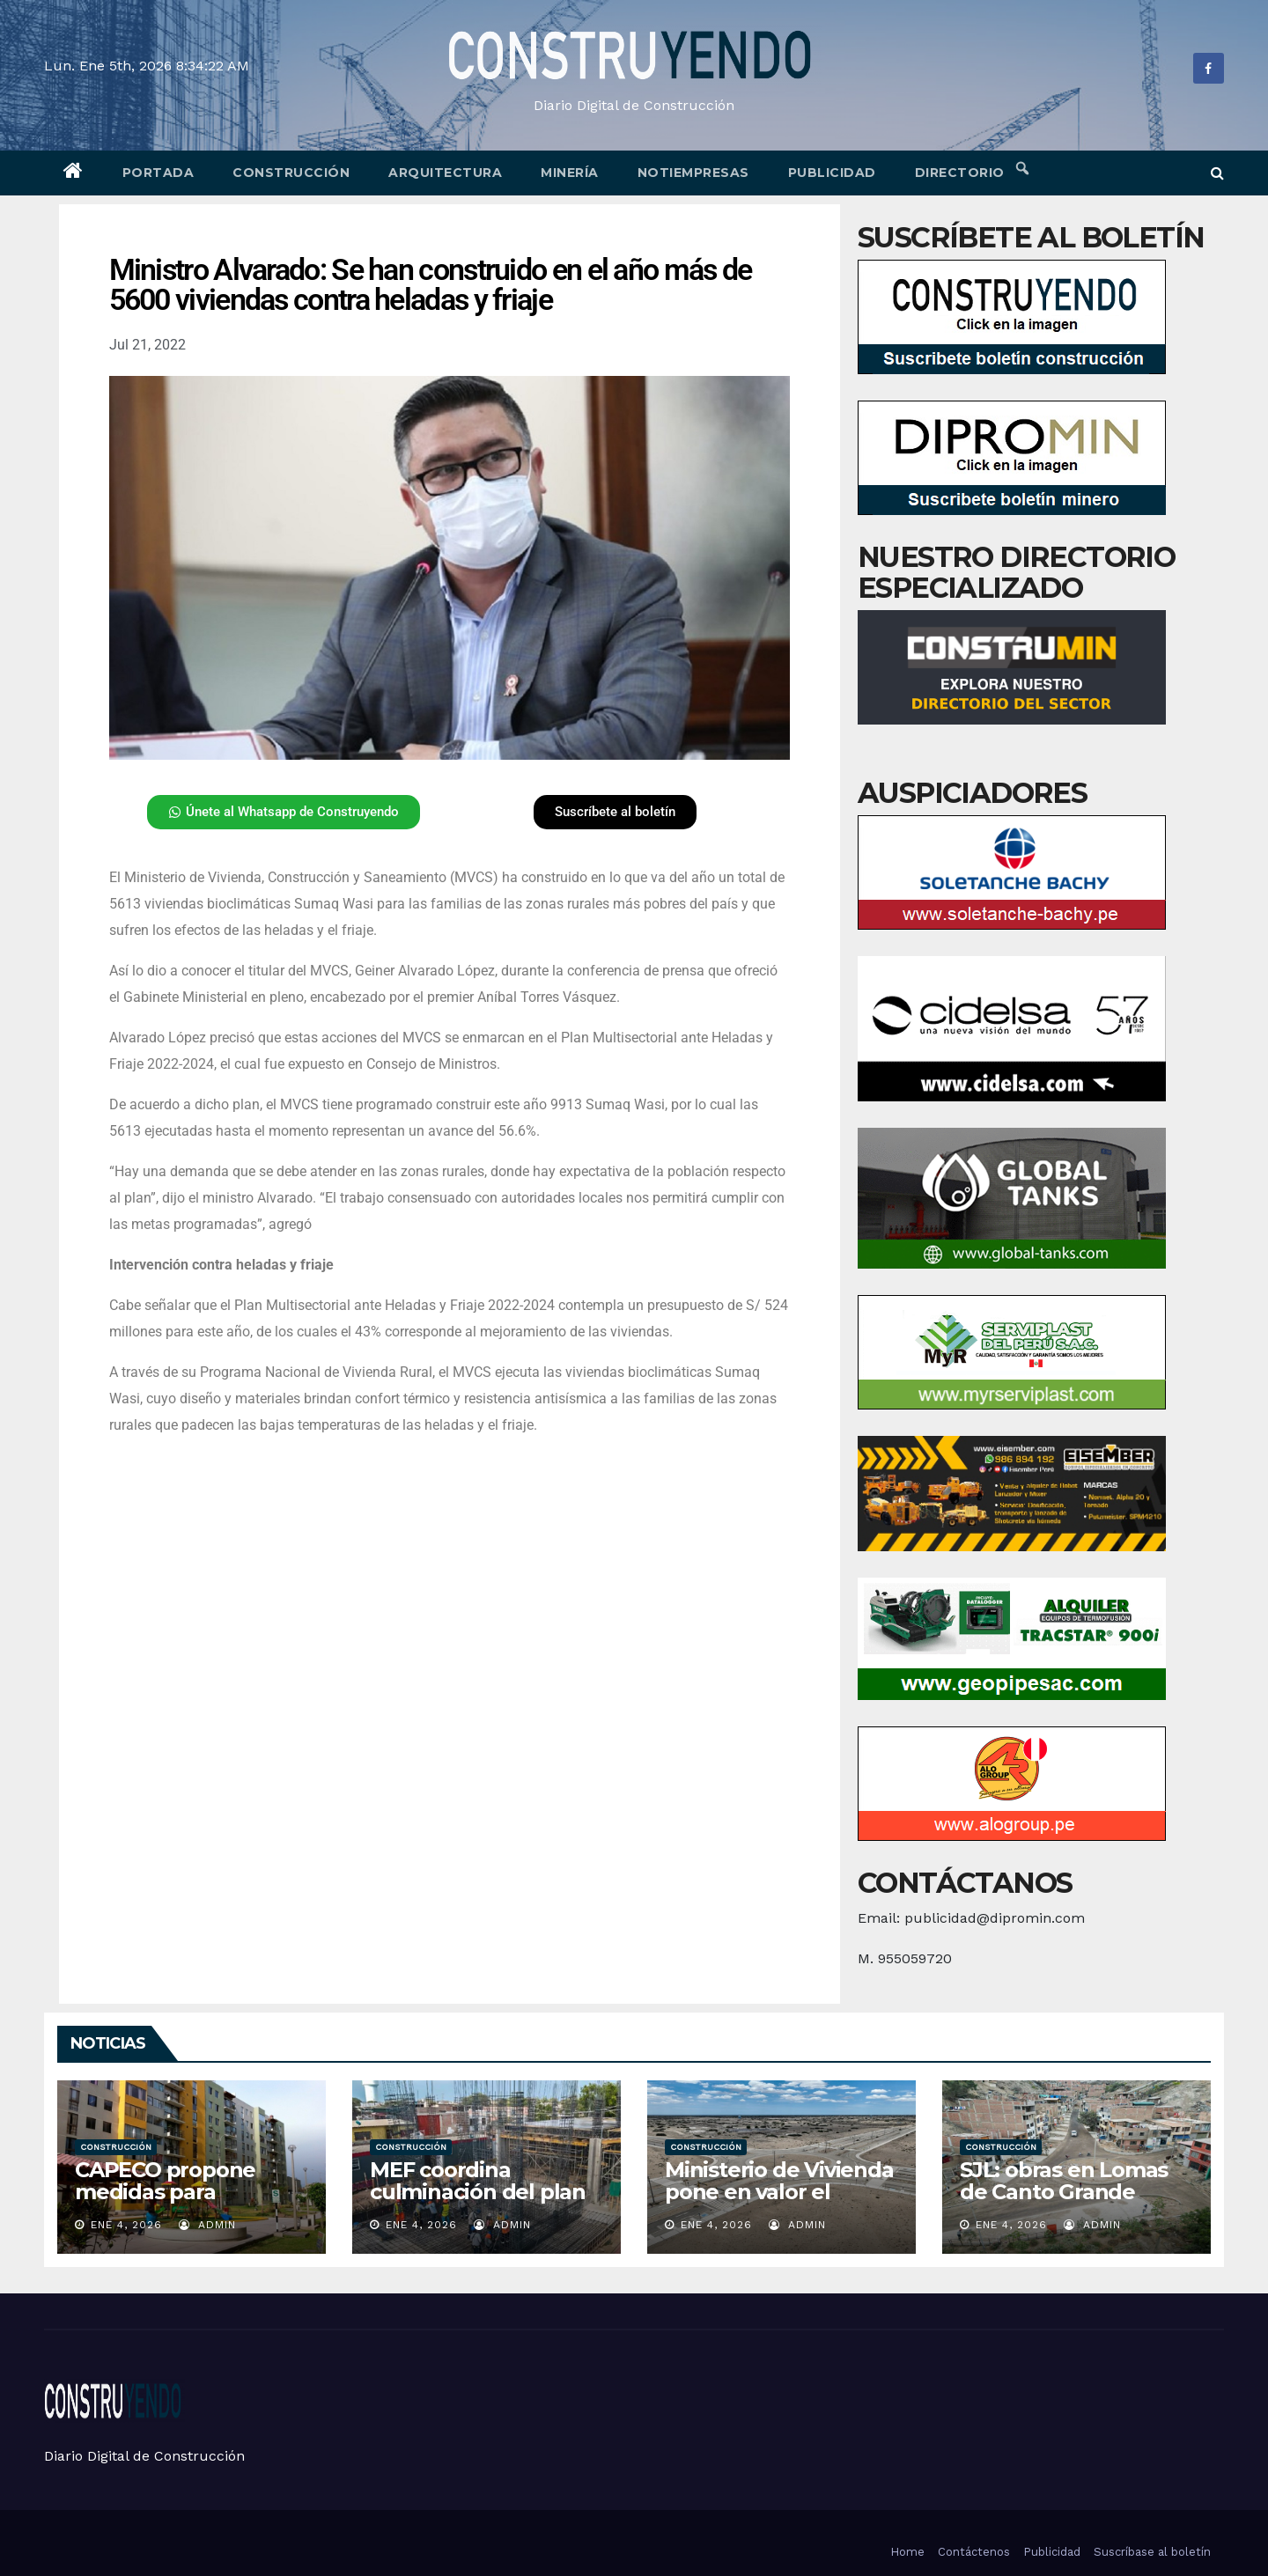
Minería (570, 172)
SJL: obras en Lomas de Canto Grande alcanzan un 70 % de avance (1065, 2202)
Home (907, 2551)
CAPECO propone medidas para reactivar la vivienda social (177, 2202)
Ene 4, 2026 (126, 2225)
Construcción (291, 172)
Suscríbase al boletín (1152, 2551)
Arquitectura (445, 172)
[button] (1217, 173)
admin (207, 2225)
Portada (158, 172)
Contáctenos (974, 2551)
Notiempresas (693, 172)
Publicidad (832, 172)
